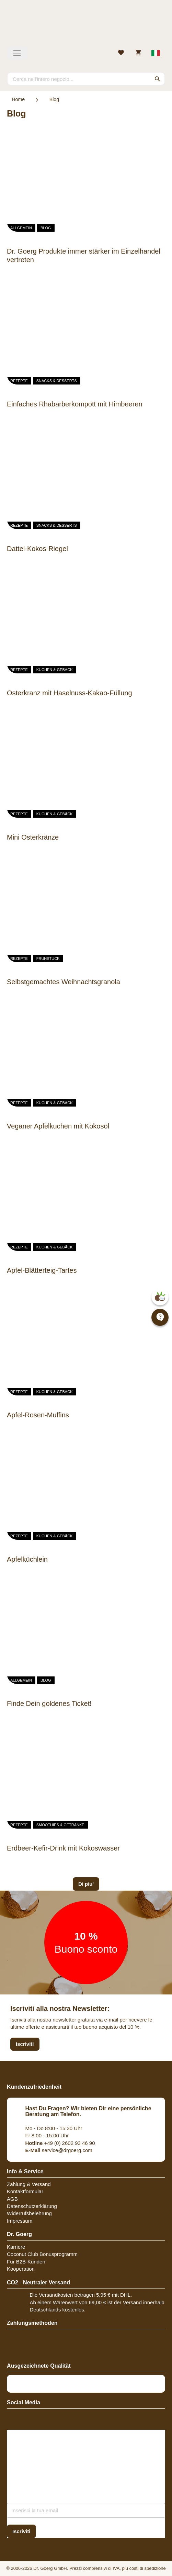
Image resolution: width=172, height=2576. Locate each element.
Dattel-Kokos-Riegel (37, 548)
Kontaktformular (25, 2191)
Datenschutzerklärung (32, 2206)
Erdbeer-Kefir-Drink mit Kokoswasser (63, 1848)
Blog (46, 228)
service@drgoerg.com (58, 2150)
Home (18, 99)
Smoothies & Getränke (60, 1825)
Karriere (16, 2247)
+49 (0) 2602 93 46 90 (60, 2143)
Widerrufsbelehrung (29, 2213)
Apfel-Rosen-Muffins (38, 1415)
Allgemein (21, 228)
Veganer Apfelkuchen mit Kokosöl (58, 1126)
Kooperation (21, 2269)
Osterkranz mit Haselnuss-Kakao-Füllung (69, 693)
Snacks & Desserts (56, 381)
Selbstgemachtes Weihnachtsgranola (63, 982)
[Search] (157, 79)
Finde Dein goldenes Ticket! (49, 1703)
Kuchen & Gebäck (54, 670)
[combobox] (86, 79)
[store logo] (86, 25)
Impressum (19, 2221)
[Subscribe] (21, 2531)
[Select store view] (156, 53)
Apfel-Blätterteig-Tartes (42, 1270)
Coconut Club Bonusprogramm (42, 2254)
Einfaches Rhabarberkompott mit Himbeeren (74, 404)
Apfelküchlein (27, 1559)
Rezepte (19, 381)
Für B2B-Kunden (26, 2261)
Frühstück (48, 958)
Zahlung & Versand (29, 2184)
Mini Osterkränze (33, 837)
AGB (12, 2199)
